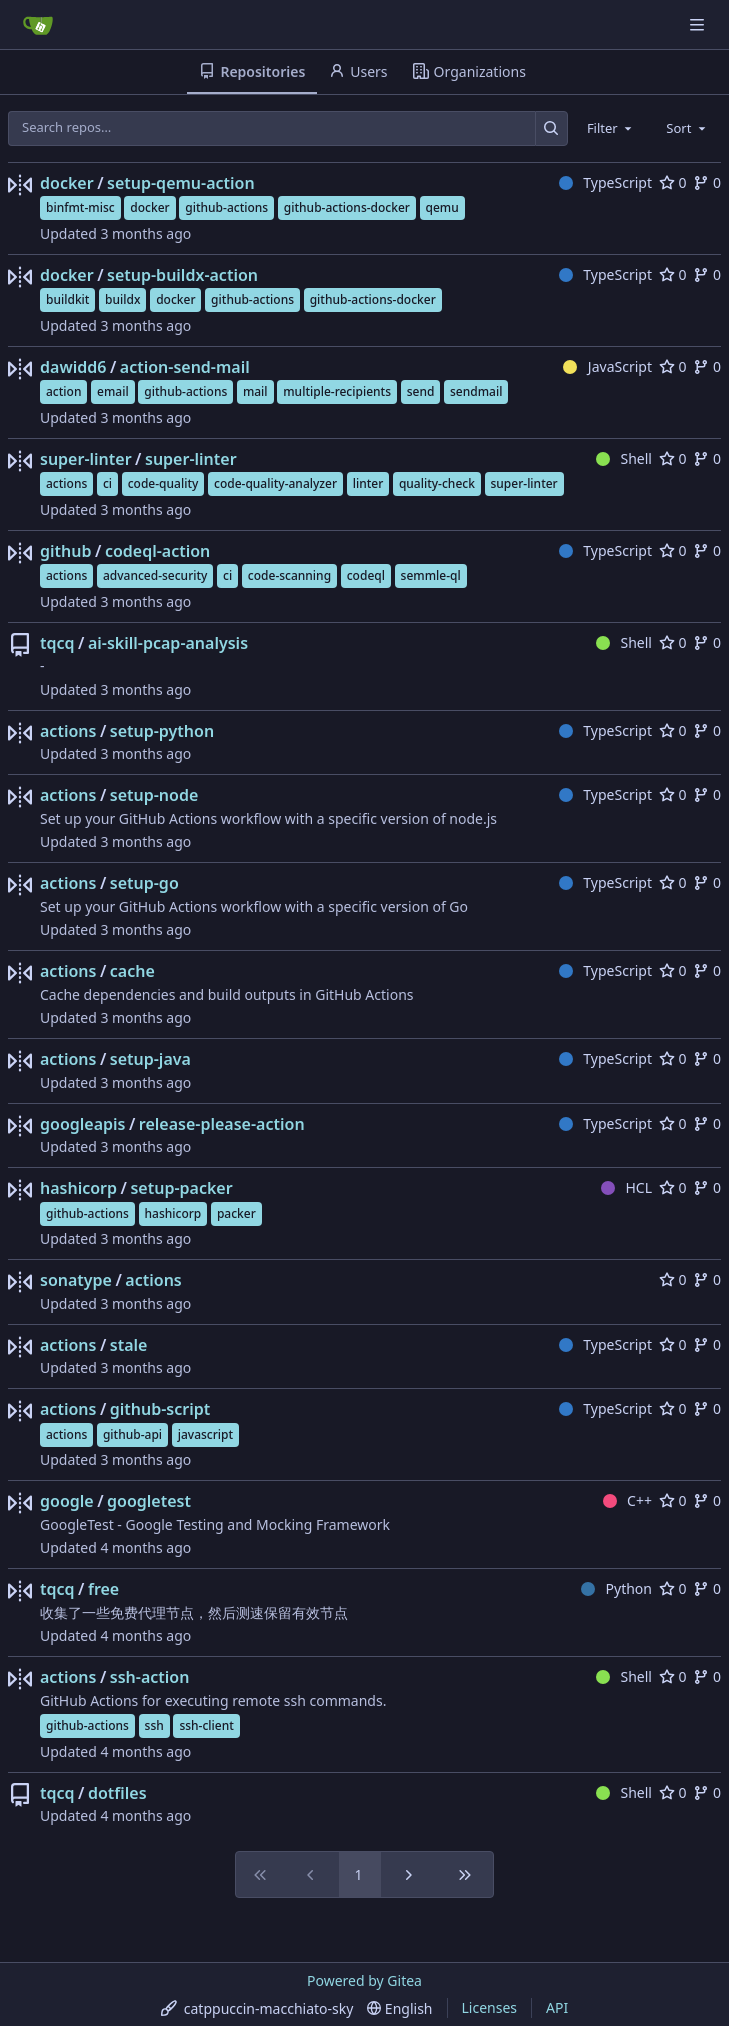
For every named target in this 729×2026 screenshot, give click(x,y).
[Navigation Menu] (699, 24)
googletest (149, 1501)
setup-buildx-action (182, 275)
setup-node (154, 795)
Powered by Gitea (364, 1980)
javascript (205, 1434)
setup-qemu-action (181, 183)
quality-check (437, 483)
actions (66, 483)
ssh (154, 1725)
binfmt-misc (80, 207)
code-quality (163, 483)
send (421, 391)
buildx (122, 299)
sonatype (76, 1280)
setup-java (150, 1059)
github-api (132, 1434)
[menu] (257, 2008)
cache (132, 971)
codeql (366, 575)
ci (107, 483)
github (65, 551)
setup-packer (181, 1188)
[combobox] (611, 128)
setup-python (162, 731)
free (103, 1589)
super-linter (86, 459)
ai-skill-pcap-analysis (168, 643)
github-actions (226, 207)
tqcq (57, 643)
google (67, 1501)
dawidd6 (73, 367)
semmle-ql (431, 575)
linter (368, 483)
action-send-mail (185, 367)
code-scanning (289, 575)
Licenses (490, 2007)
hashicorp (78, 1188)
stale (129, 1345)
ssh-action (150, 1677)
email (113, 391)
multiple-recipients (337, 391)
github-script (160, 1409)
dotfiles (117, 1793)
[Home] (38, 25)
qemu (442, 207)
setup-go (144, 883)
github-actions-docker (347, 207)
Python (616, 1588)
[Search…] (551, 128)
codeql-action (157, 551)
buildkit (67, 299)
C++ (627, 1500)
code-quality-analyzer (275, 483)
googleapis (82, 1124)
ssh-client (206, 1725)
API (557, 2007)
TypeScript (605, 182)
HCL (626, 1187)
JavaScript (607, 366)
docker (67, 183)
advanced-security (155, 575)
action (63, 391)
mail (255, 391)
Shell (624, 458)
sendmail (476, 391)
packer (236, 1213)
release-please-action (222, 1124)
